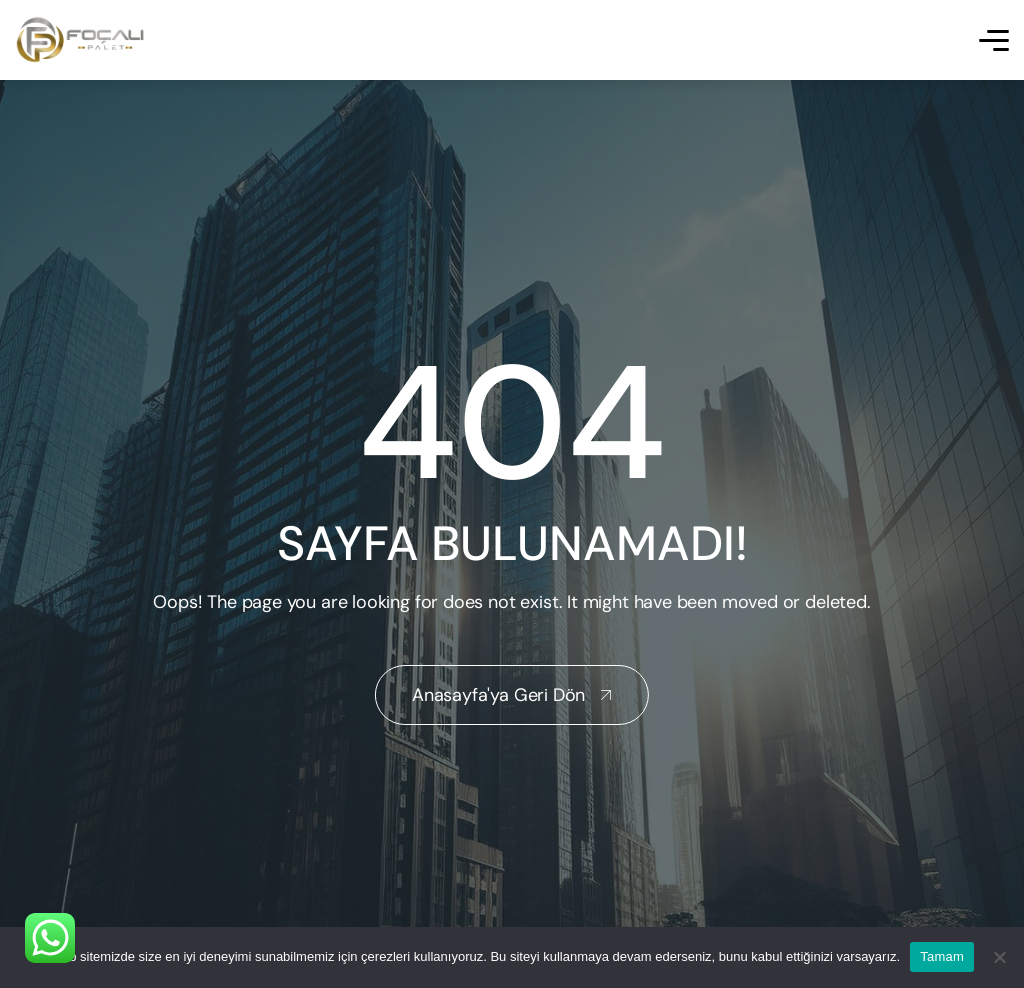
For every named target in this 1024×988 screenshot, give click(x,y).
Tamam (942, 956)
